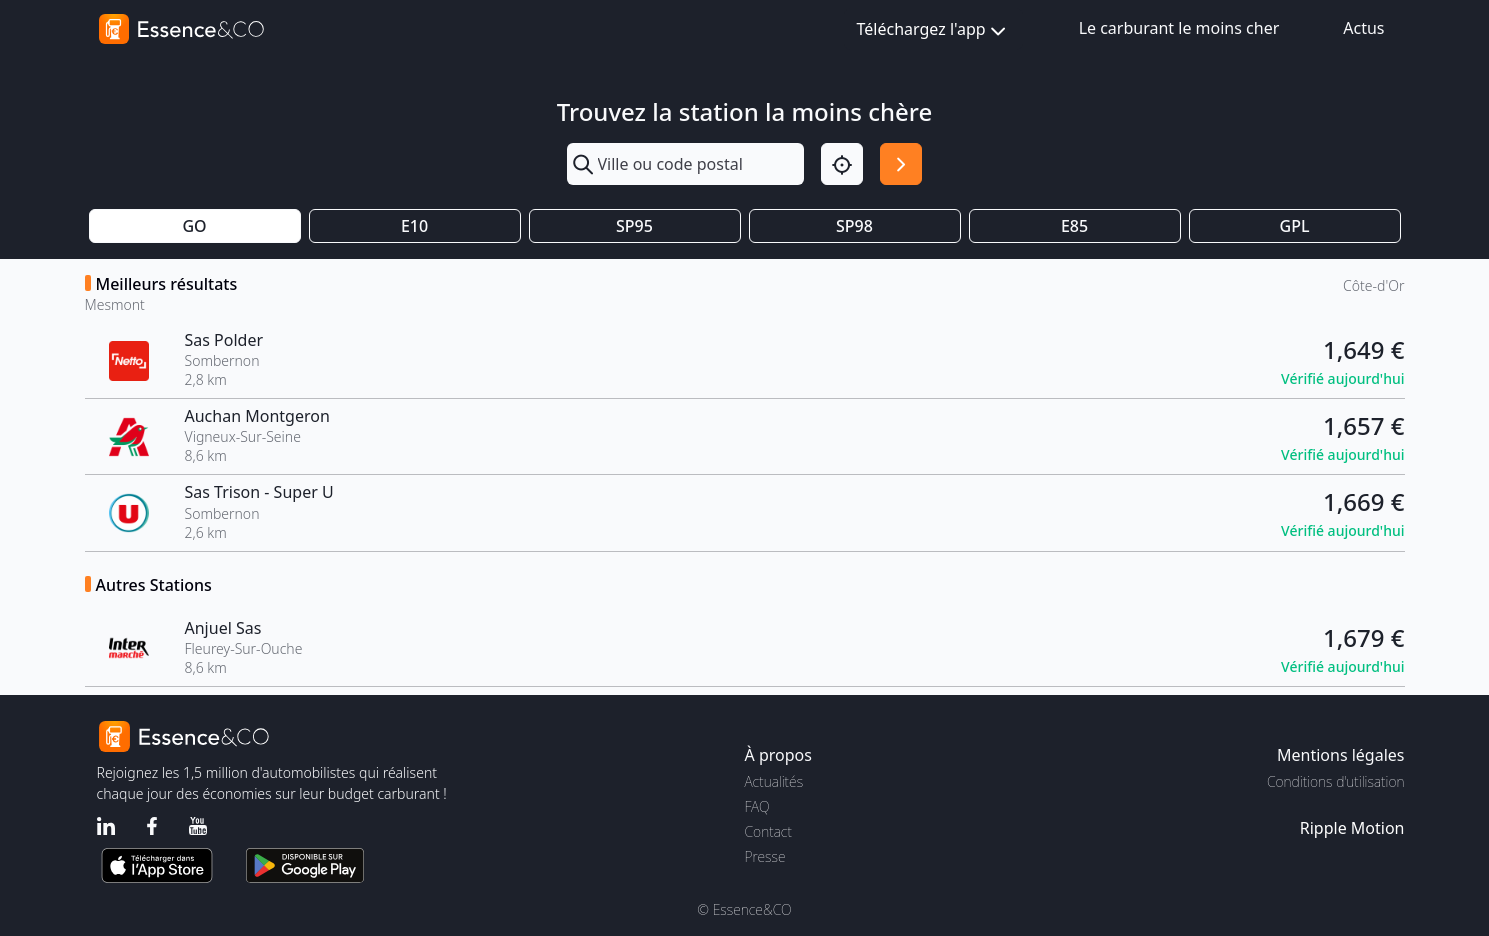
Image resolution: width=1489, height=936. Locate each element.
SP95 (634, 226)
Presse (765, 856)
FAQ (757, 806)
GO (194, 226)
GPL (1295, 226)
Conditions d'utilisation (1336, 781)
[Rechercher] (901, 164)
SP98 (854, 226)
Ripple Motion (1352, 828)
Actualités (774, 781)
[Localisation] (842, 164)
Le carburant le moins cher (1179, 28)
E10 (414, 226)
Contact (768, 831)
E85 (1074, 226)
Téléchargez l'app (933, 30)
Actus (1363, 28)
